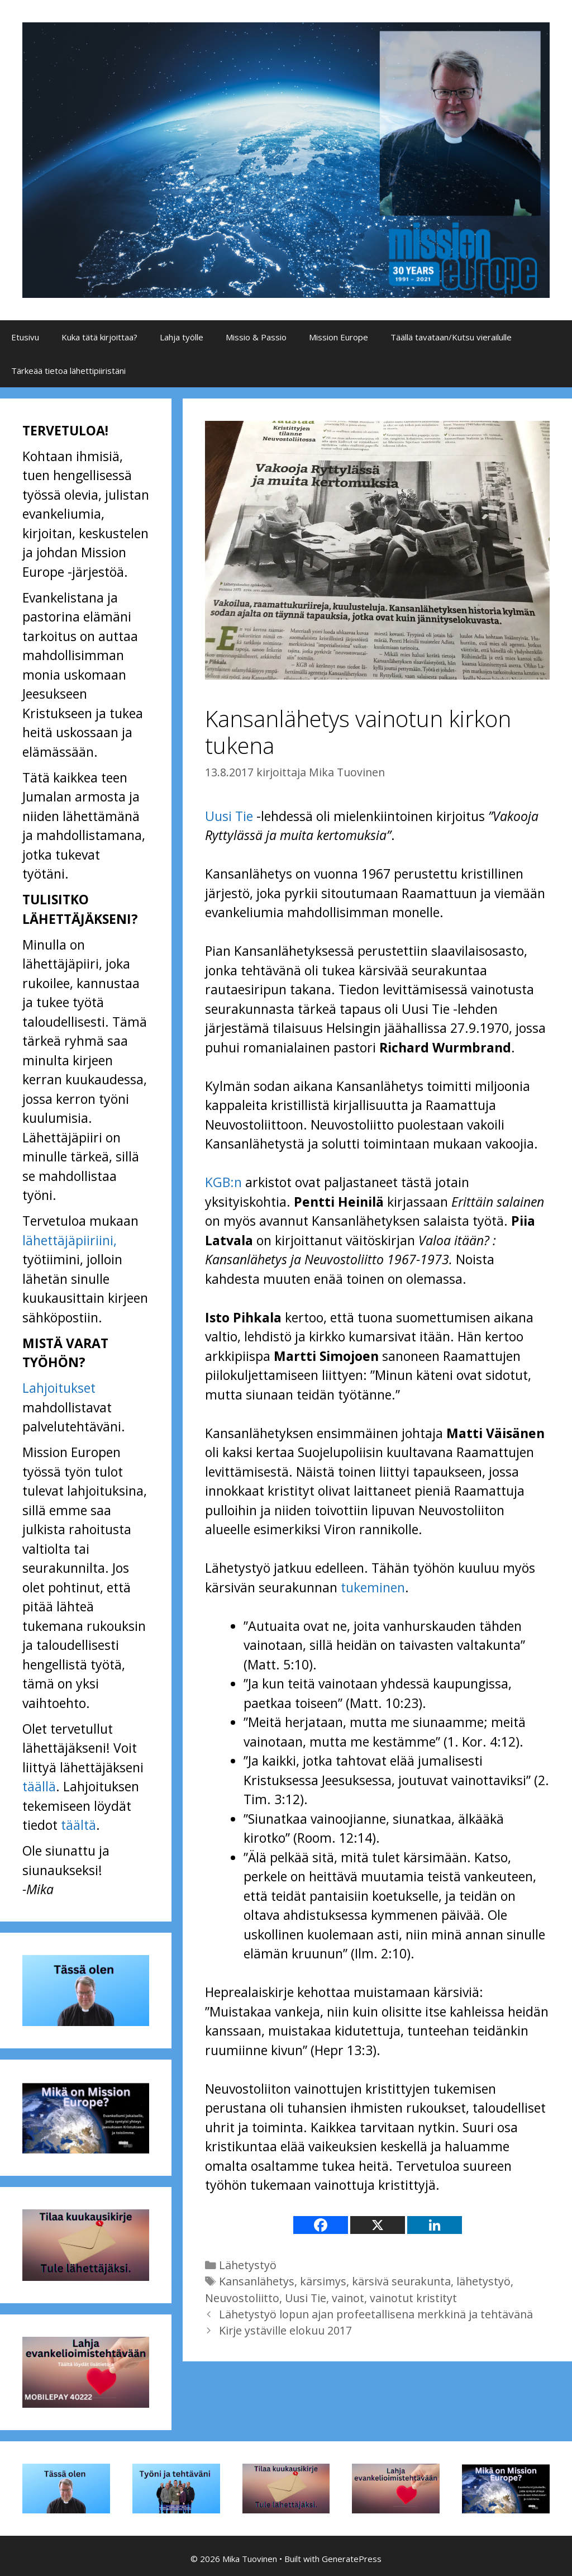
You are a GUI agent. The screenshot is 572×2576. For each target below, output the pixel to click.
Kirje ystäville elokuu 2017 (285, 2330)
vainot (348, 2297)
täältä (78, 1825)
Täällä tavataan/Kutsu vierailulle (451, 337)
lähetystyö (483, 2281)
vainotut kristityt (413, 2297)
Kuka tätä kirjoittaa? (99, 337)
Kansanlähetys (256, 2281)
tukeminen (373, 1587)
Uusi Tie (229, 816)
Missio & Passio (256, 337)
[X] (377, 2225)
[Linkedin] (434, 2225)
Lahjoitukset (59, 1388)
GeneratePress (352, 2558)
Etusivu (25, 337)
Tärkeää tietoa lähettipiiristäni (68, 370)
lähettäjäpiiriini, (69, 1240)
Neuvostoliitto (242, 2297)
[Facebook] (320, 2225)
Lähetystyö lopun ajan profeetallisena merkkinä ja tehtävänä (376, 2314)
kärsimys (323, 2281)
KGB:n (223, 1182)
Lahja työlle (181, 337)
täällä (39, 1786)
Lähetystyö (248, 2265)
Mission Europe (338, 337)
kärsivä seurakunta (401, 2281)
